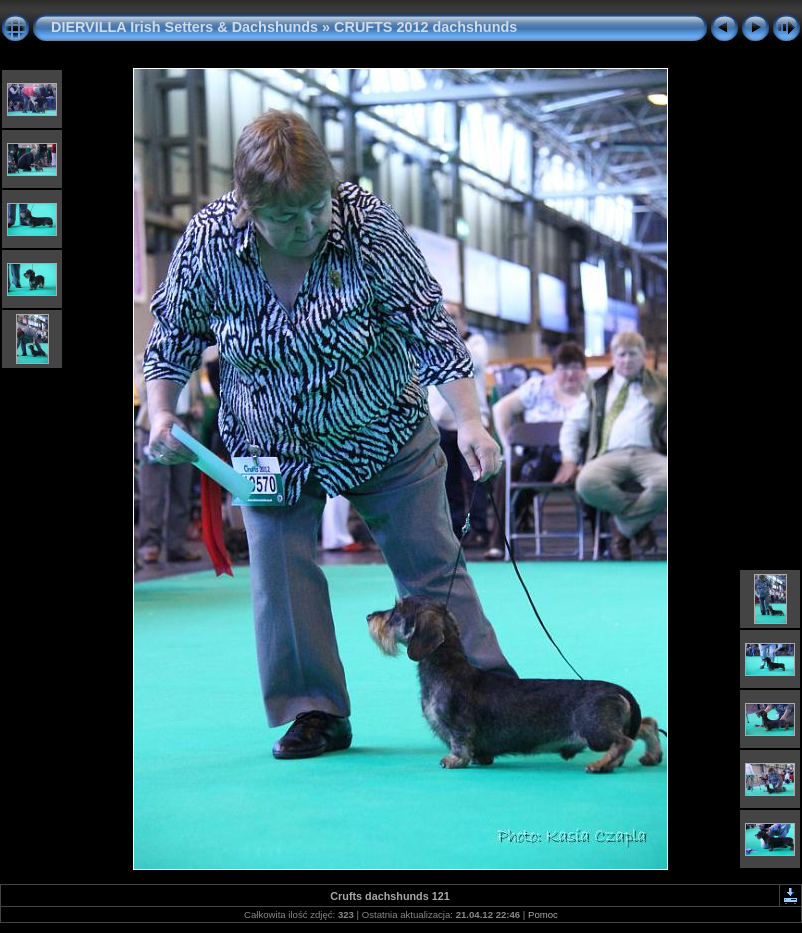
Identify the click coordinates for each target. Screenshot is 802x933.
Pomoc (543, 914)
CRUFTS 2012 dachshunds (425, 27)
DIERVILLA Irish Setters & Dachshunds (184, 27)
